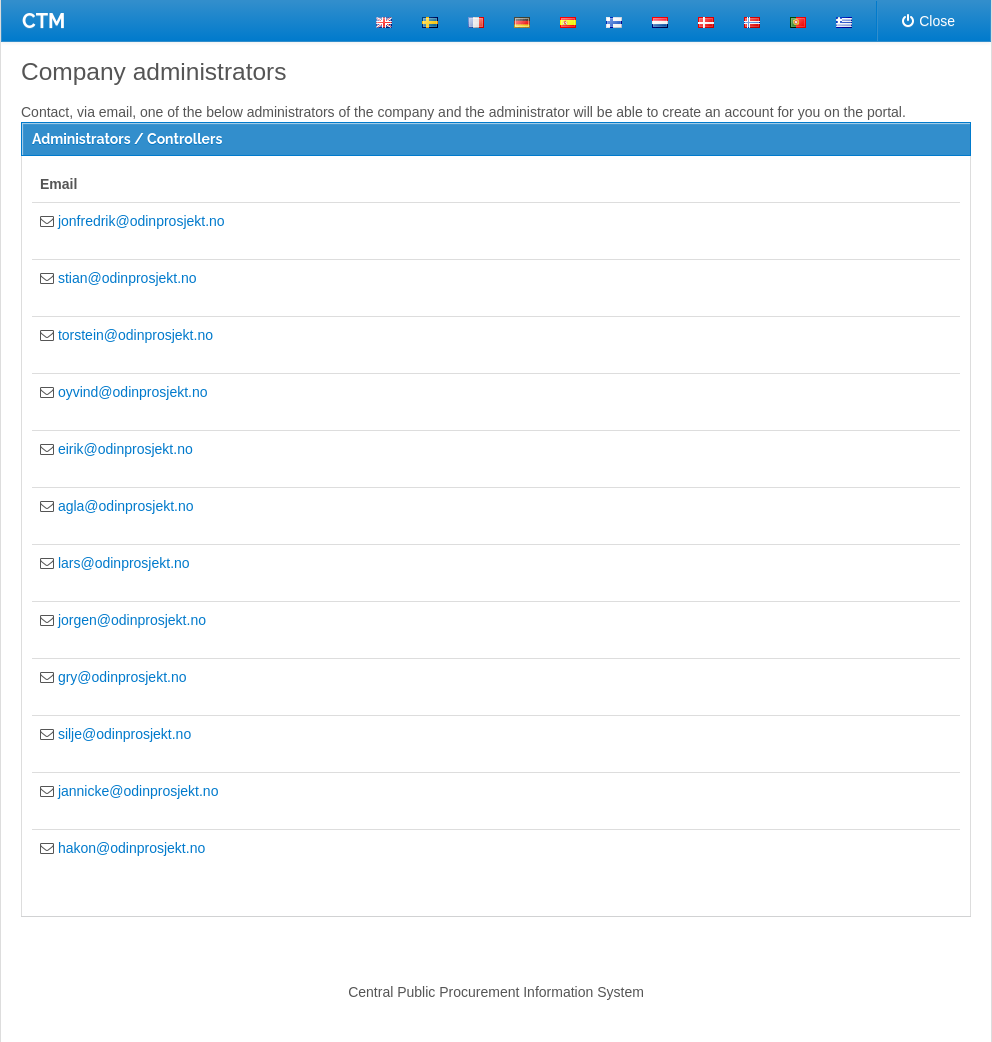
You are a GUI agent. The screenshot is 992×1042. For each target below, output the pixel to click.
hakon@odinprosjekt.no (131, 848)
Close (928, 21)
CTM (43, 21)
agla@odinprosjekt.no (126, 506)
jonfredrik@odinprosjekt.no (141, 221)
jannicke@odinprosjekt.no (138, 791)
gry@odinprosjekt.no (122, 677)
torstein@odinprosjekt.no (135, 335)
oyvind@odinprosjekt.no (133, 392)
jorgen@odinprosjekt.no (132, 620)
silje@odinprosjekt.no (124, 734)
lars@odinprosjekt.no (124, 563)
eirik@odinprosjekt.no (125, 449)
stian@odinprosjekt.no (127, 278)
